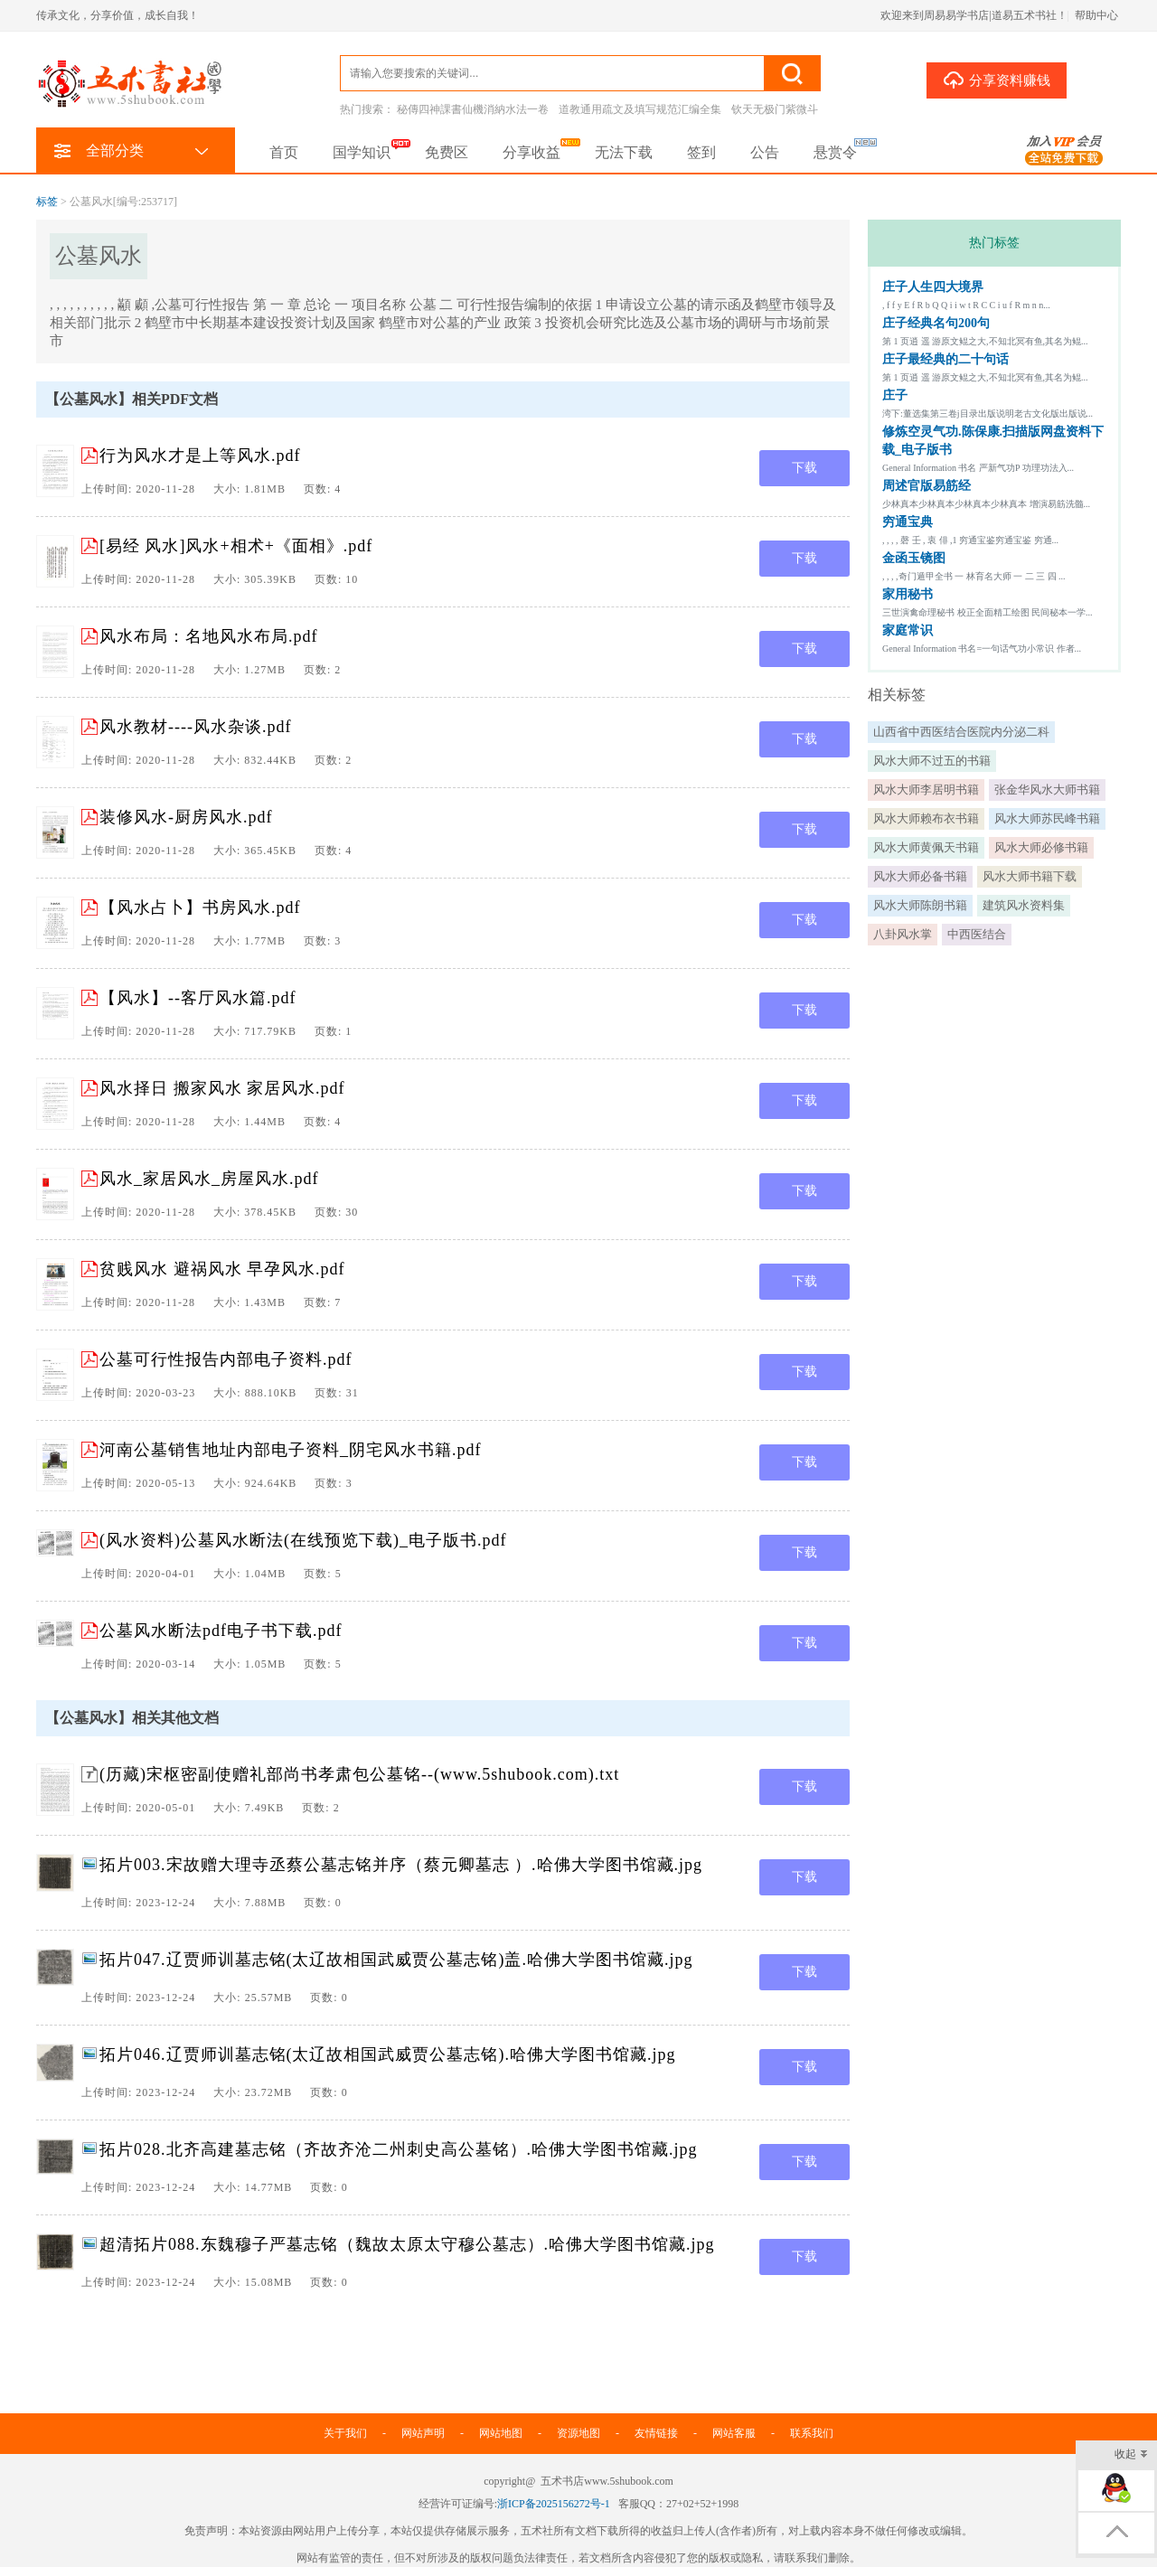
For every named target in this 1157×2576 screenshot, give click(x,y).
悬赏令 (835, 152)
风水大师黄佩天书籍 (926, 847)
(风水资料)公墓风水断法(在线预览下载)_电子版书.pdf (302, 1540)
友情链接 (656, 2433)
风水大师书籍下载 (1030, 876)
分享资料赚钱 (996, 79)
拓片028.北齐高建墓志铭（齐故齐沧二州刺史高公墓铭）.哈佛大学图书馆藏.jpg (398, 2149)
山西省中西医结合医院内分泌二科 (961, 731)
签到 (701, 152)
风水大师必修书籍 (1041, 847)
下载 (804, 468)
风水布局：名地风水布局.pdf (208, 636)
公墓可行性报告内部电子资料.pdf (226, 1359)
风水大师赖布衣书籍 (926, 818)
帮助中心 (1096, 15)
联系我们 (811, 2433)
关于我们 (345, 2433)
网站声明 (423, 2433)
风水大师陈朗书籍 (920, 905)
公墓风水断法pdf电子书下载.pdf (221, 1631)
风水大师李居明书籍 (926, 789)
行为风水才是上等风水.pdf (200, 456)
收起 (1131, 2455)
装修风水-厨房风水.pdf (186, 817)
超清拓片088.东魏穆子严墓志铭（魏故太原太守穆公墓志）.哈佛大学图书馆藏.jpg (407, 2244)
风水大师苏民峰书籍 (1047, 818)
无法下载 (624, 152)
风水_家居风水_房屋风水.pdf (209, 1179)
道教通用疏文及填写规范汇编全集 (640, 109)
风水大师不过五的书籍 (932, 760)
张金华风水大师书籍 (1047, 789)
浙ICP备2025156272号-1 (553, 2503)
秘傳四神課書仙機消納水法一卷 (473, 109)
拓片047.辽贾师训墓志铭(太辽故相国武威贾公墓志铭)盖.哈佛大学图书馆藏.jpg (396, 1960)
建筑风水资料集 (1024, 905)
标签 (47, 201)
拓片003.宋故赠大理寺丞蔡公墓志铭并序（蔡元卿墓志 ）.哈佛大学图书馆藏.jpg (400, 1865)
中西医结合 (976, 934)
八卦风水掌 (902, 934)
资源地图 (578, 2433)
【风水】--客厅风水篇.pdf (197, 998)
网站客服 (734, 2433)
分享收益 (531, 152)
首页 (283, 152)
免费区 (446, 152)
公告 (764, 152)
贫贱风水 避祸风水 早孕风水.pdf (222, 1269)
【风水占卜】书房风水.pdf (200, 907)
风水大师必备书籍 (920, 876)
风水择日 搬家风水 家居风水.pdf (222, 1088)
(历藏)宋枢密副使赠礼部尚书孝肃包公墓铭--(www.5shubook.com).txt (359, 1774)
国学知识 (361, 152)
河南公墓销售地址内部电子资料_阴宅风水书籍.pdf (290, 1450)
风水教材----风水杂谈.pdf (195, 727)
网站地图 (500, 2433)
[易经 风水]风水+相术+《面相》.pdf (235, 546)
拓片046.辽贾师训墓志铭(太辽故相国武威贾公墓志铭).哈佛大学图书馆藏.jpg (387, 2054)
